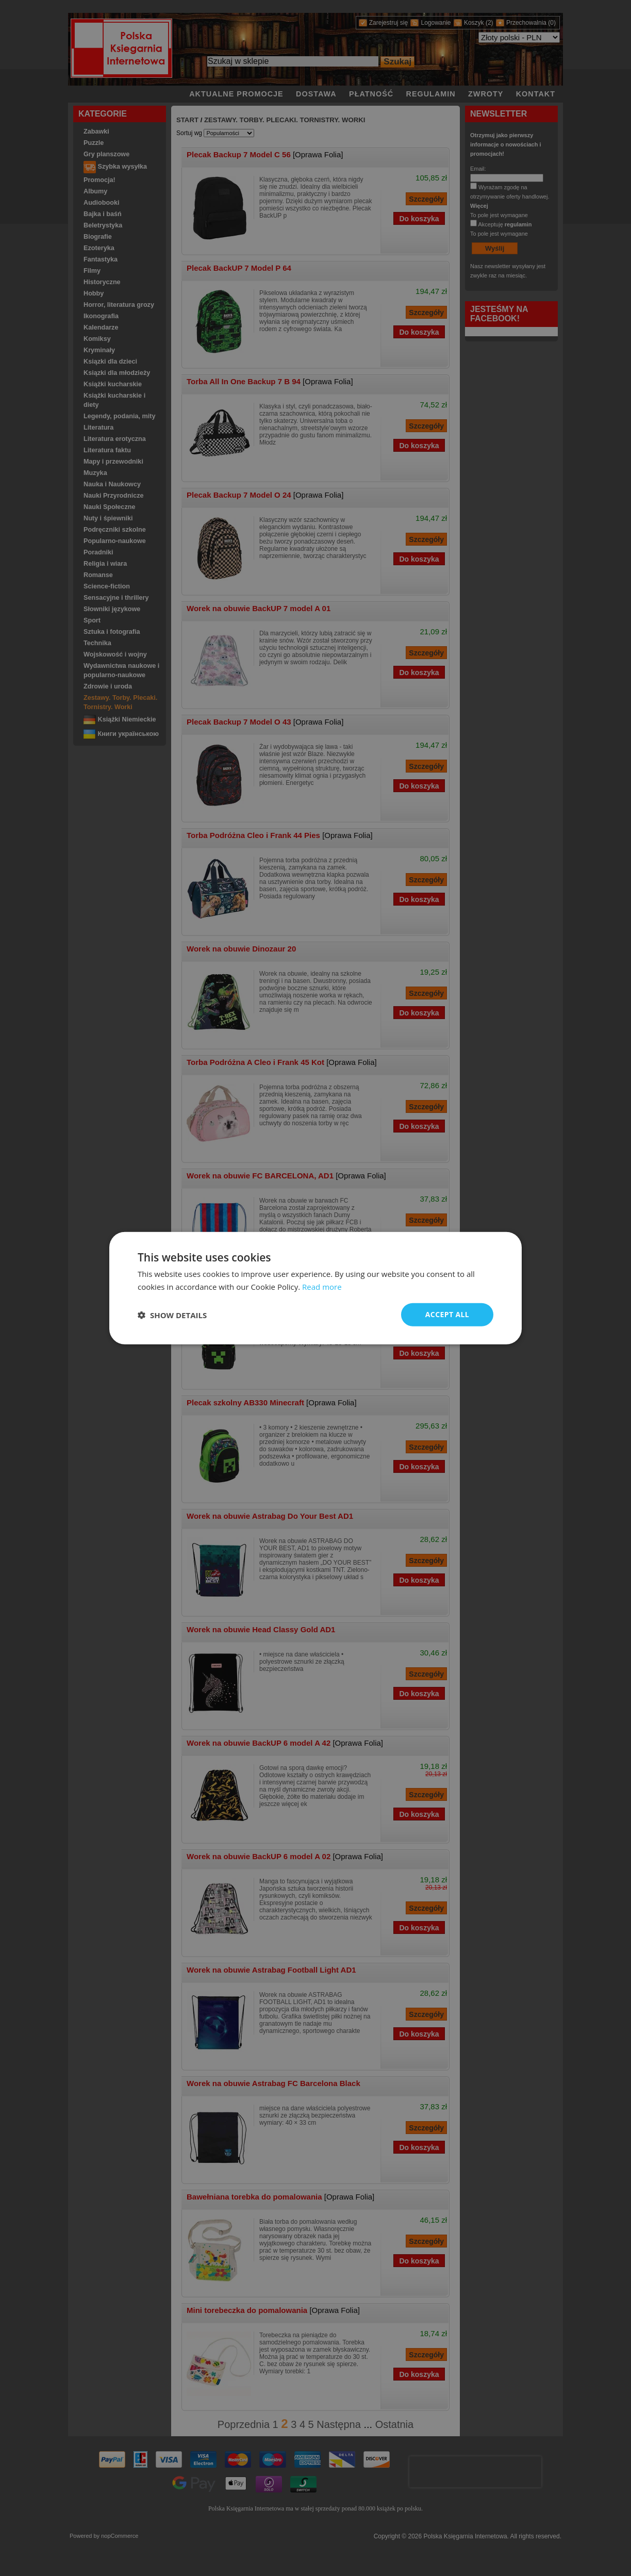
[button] (172, 1314)
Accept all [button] (447, 1314)
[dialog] (315, 1288)
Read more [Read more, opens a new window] (322, 1286)
